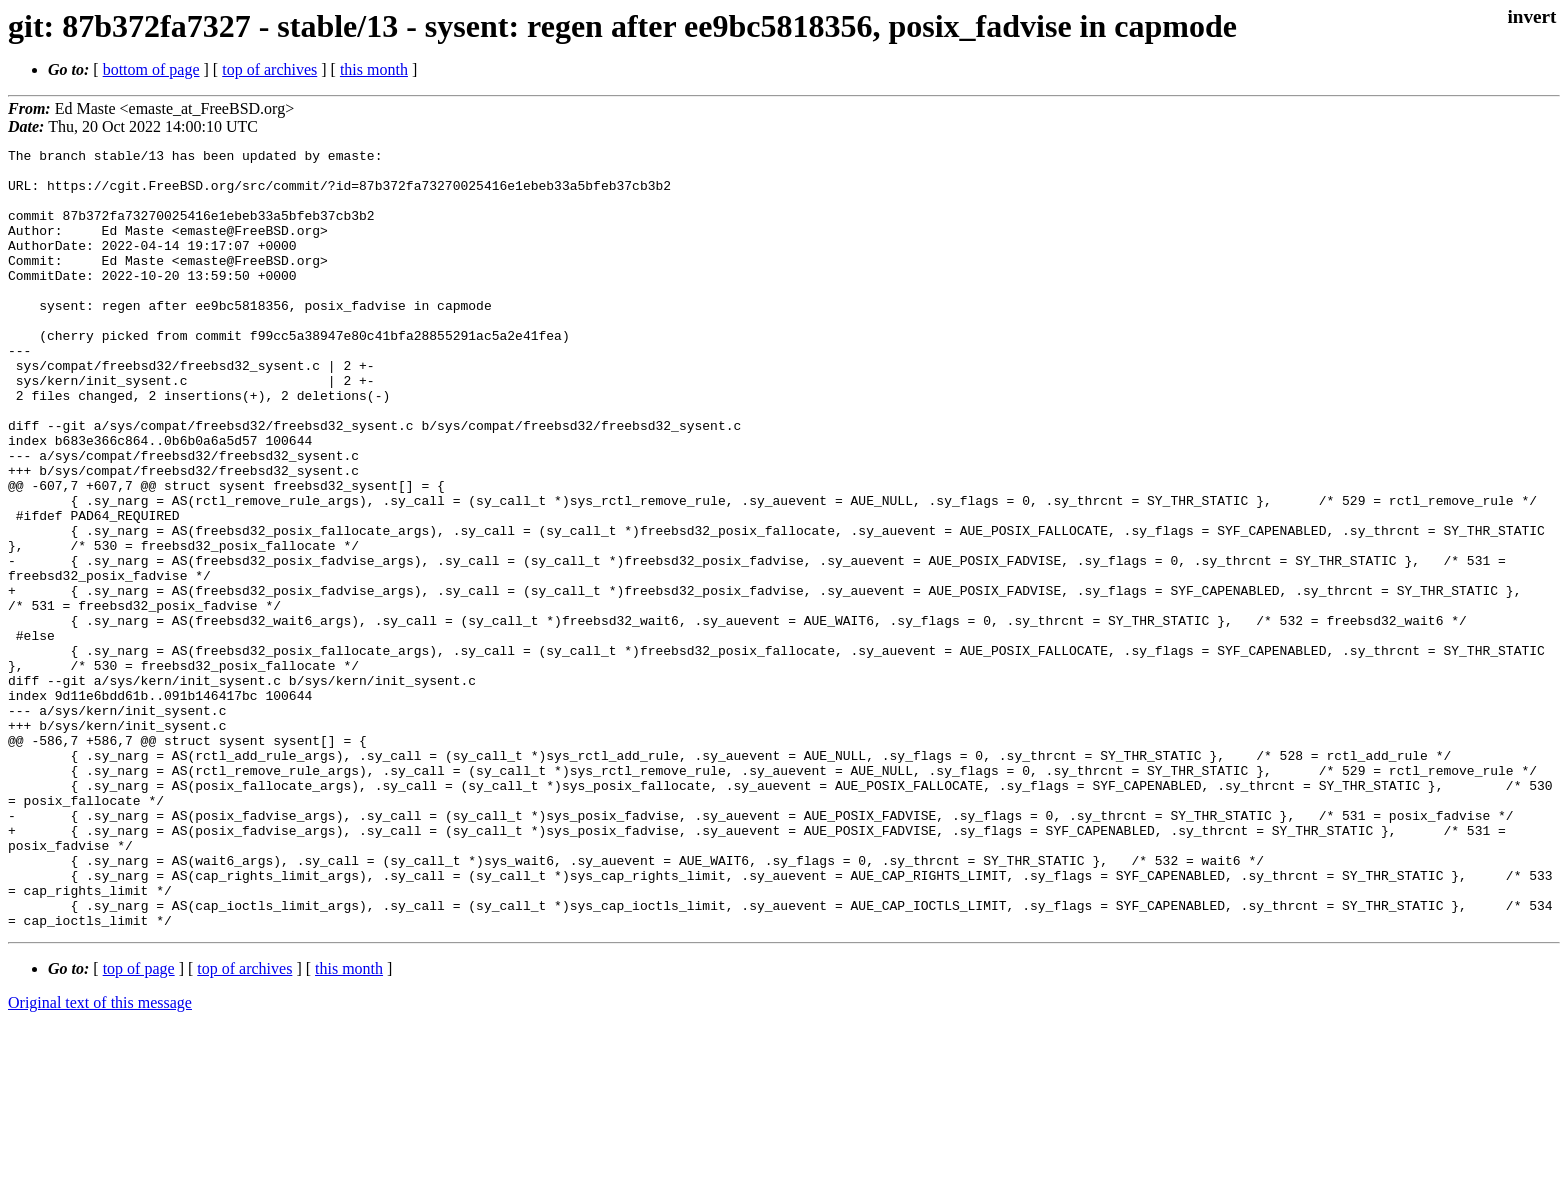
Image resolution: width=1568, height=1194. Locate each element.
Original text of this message (100, 1158)
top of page (139, 1124)
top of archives (269, 69)
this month (374, 69)
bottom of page (151, 69)
